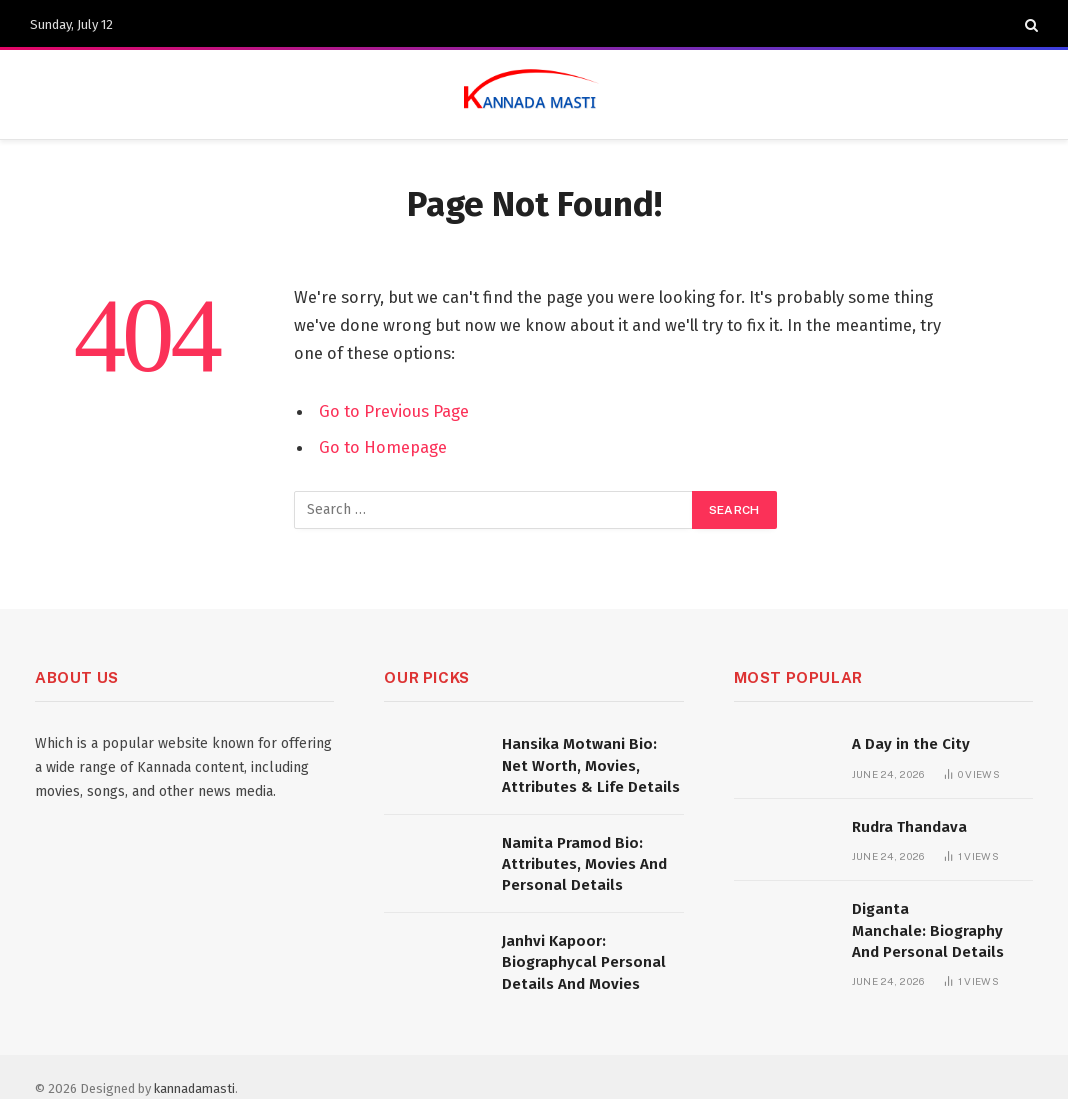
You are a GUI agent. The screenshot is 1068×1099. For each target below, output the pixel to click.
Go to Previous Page (394, 411)
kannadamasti (194, 1088)
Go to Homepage (383, 447)
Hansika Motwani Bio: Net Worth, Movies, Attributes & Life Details (591, 765)
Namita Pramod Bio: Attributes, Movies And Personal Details (584, 864)
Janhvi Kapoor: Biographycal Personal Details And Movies (584, 962)
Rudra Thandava (909, 827)
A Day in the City (911, 744)
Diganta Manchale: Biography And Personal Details (928, 930)
